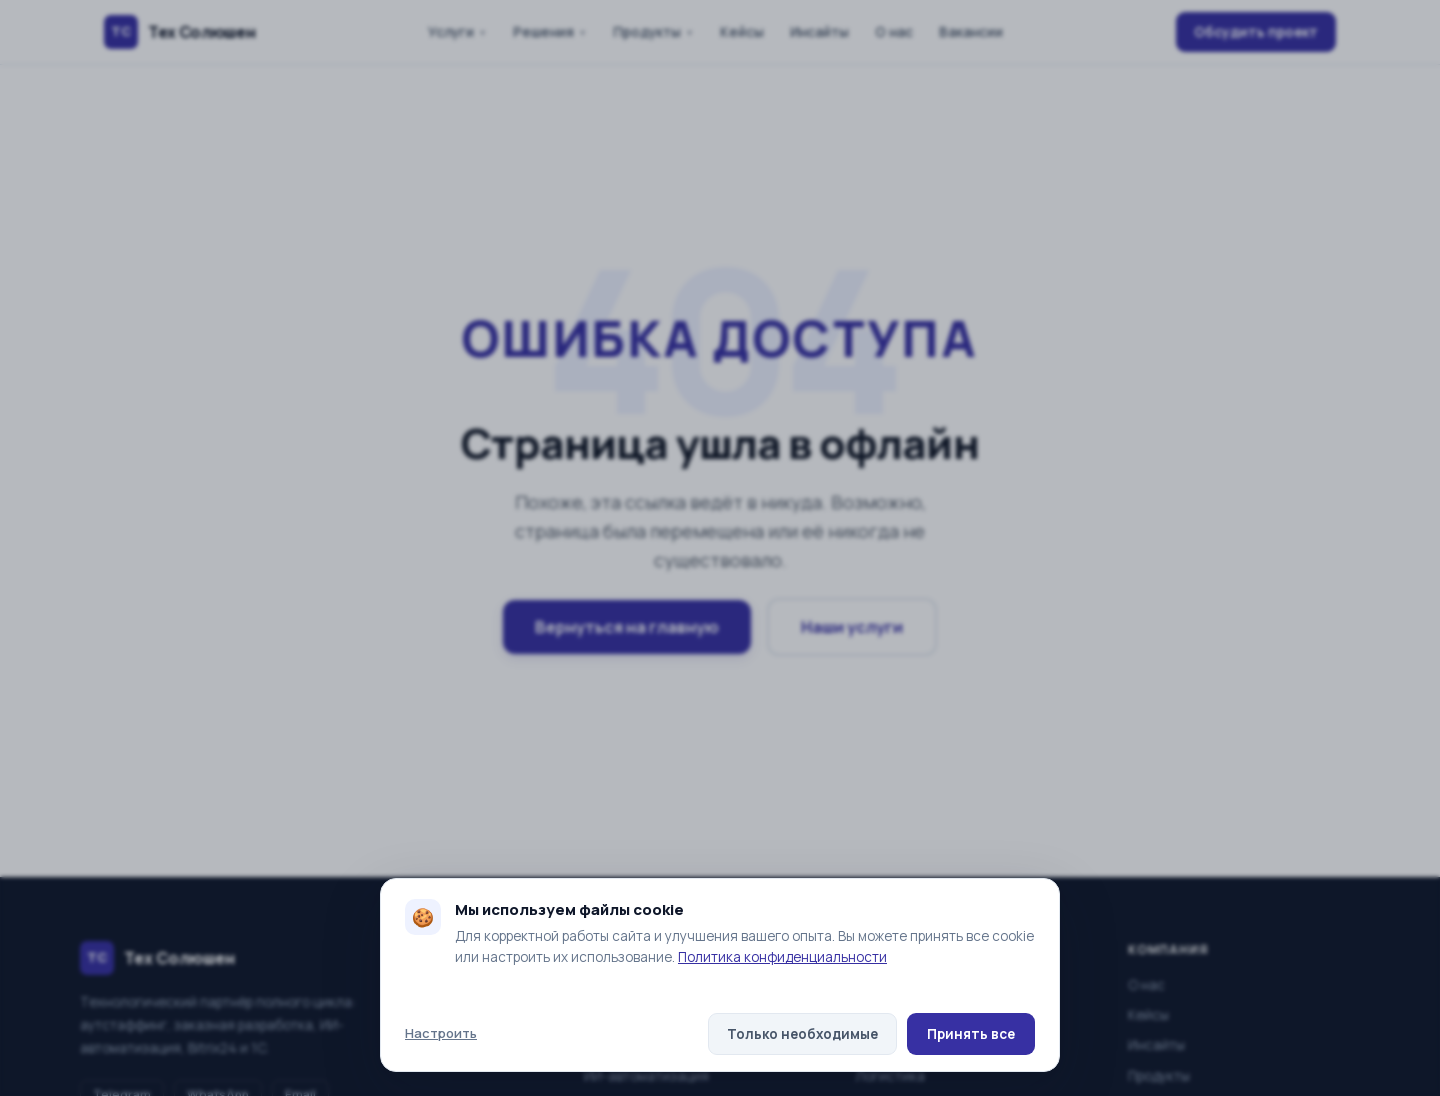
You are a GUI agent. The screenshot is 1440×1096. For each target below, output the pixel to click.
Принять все (971, 1034)
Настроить (441, 1033)
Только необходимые (802, 1034)
